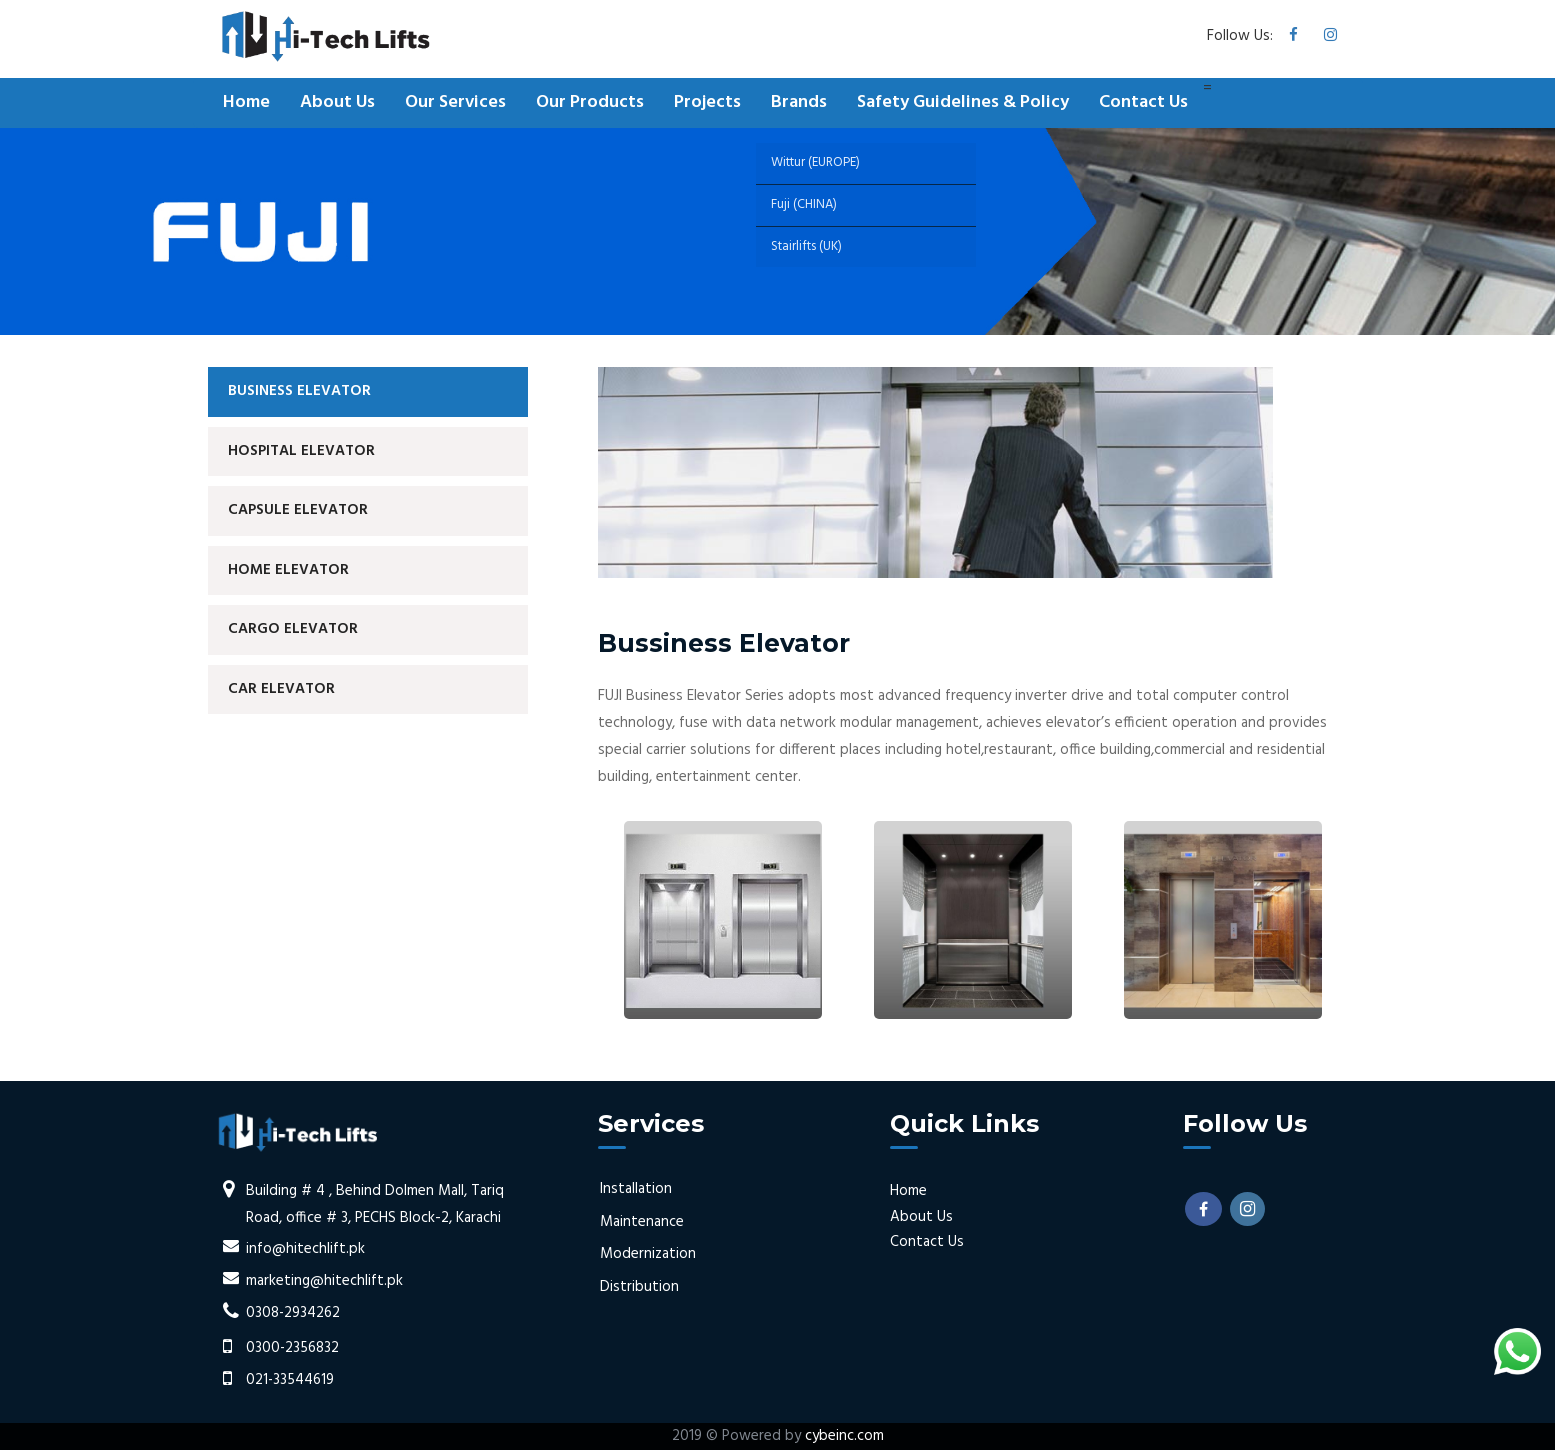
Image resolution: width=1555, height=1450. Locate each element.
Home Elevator (288, 570)
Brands (799, 102)
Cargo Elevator (293, 629)
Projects (707, 102)
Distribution (639, 1287)
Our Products (590, 102)
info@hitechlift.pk (305, 1249)
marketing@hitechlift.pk (324, 1281)
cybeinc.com (844, 1436)
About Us (337, 102)
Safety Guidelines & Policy (963, 102)
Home (246, 102)
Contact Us (1143, 102)
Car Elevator (281, 689)
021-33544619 (290, 1380)
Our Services (455, 102)
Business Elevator (299, 391)
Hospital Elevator (301, 451)
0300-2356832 (292, 1348)
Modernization (648, 1254)
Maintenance (642, 1222)
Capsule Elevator (298, 510)
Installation (636, 1189)
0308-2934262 (293, 1313)
